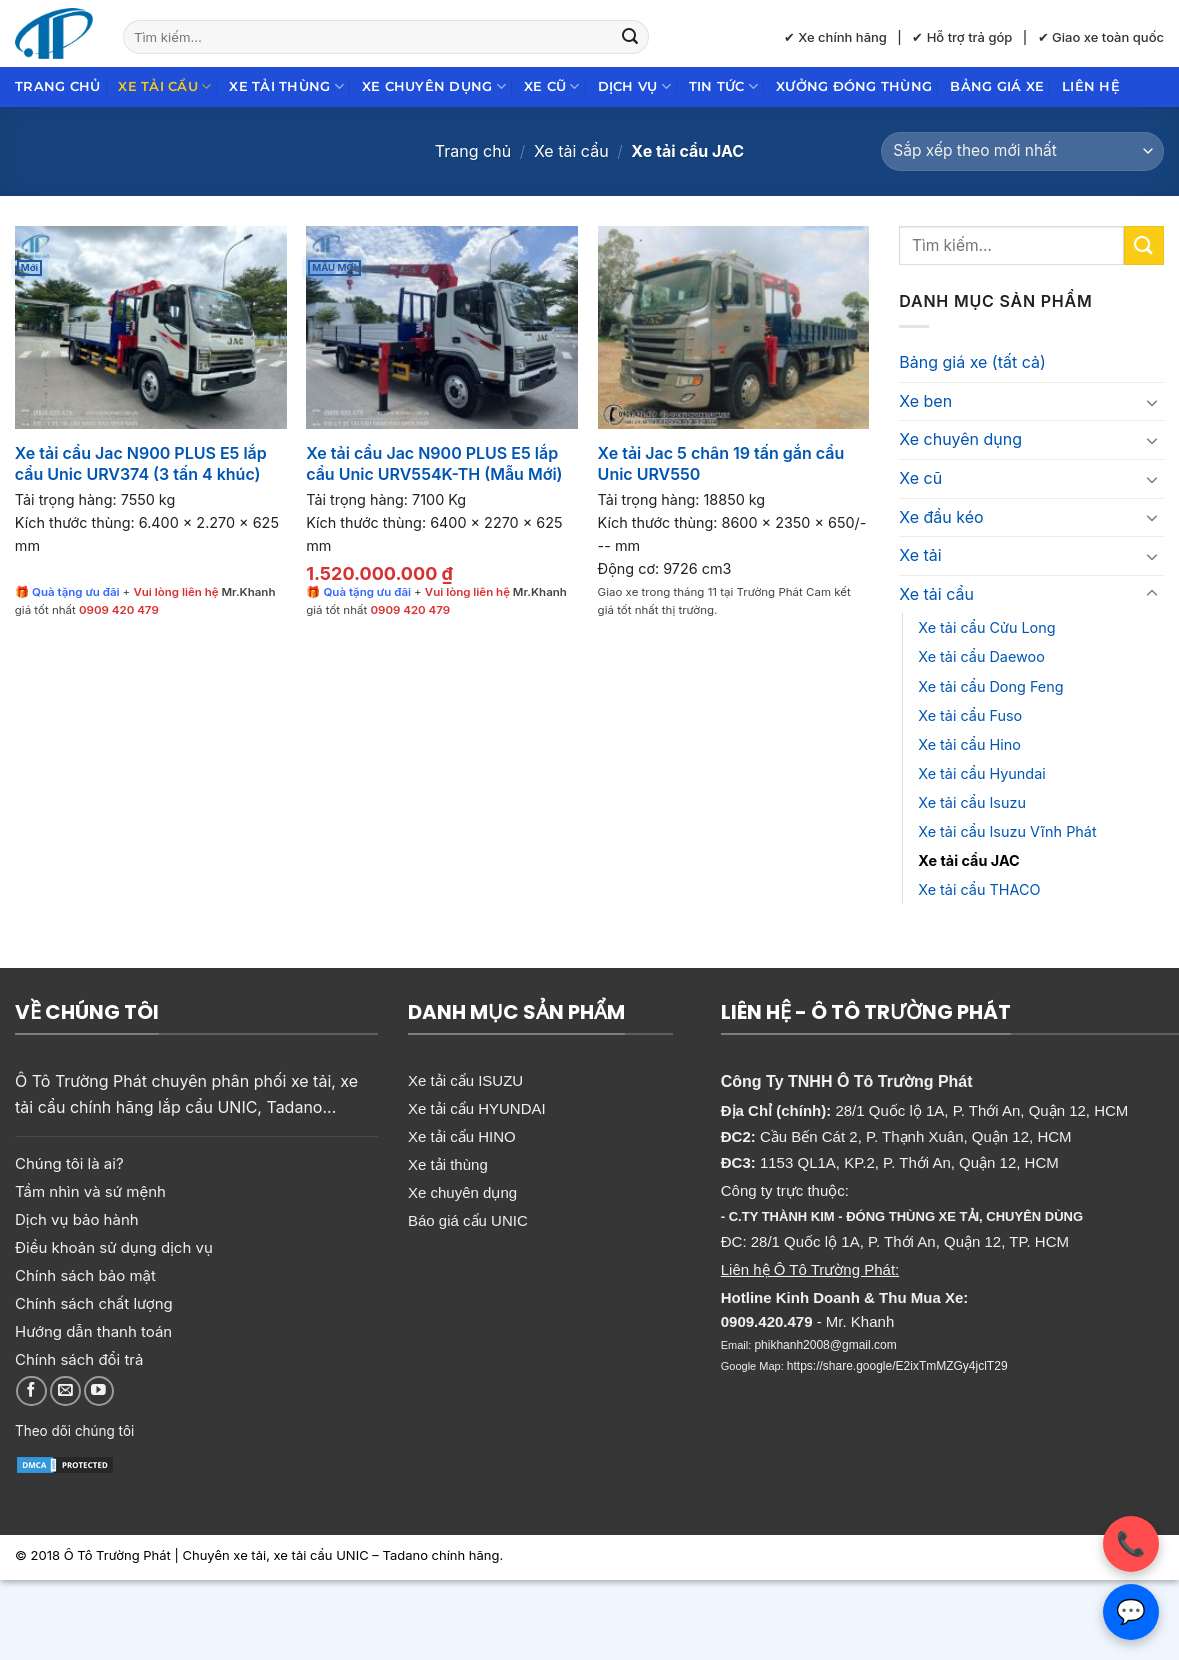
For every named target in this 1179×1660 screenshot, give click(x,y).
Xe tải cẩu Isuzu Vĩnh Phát (1007, 831)
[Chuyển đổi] (1152, 402)
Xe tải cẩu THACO (979, 889)
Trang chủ (57, 86)
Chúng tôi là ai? (69, 1163)
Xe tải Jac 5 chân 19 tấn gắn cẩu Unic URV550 (721, 463)
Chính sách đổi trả (79, 1359)
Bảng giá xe (997, 86)
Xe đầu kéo (941, 517)
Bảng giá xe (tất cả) (972, 362)
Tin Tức (723, 86)
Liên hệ (1091, 86)
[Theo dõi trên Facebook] (31, 1391)
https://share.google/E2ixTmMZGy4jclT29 (897, 1366)
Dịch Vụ (634, 86)
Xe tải (920, 555)
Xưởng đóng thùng (854, 86)
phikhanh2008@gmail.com (825, 1345)
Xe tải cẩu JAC (968, 860)
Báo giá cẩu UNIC (468, 1220)
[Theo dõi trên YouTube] (99, 1391)
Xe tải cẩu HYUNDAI (477, 1108)
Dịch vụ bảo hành (77, 1219)
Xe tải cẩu (164, 86)
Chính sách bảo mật (85, 1275)
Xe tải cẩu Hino (969, 744)
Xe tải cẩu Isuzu (972, 802)
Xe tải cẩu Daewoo (981, 656)
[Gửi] (630, 37)
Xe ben (925, 401)
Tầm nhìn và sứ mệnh (90, 1191)
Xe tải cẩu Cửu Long (986, 627)
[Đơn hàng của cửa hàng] (1022, 151)
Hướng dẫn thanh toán (93, 1331)
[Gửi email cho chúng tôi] (65, 1391)
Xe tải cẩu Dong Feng (990, 686)
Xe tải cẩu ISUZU (465, 1080)
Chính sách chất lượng (94, 1303)
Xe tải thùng (286, 86)
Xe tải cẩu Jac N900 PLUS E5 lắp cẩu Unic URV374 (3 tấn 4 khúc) (141, 463)
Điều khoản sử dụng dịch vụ (114, 1247)
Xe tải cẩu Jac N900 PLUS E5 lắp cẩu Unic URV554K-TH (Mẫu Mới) (434, 463)
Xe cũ (552, 86)
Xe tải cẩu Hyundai (981, 773)
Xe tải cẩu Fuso (970, 715)
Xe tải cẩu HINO (462, 1136)
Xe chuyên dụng (434, 86)
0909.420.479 (767, 1321)
